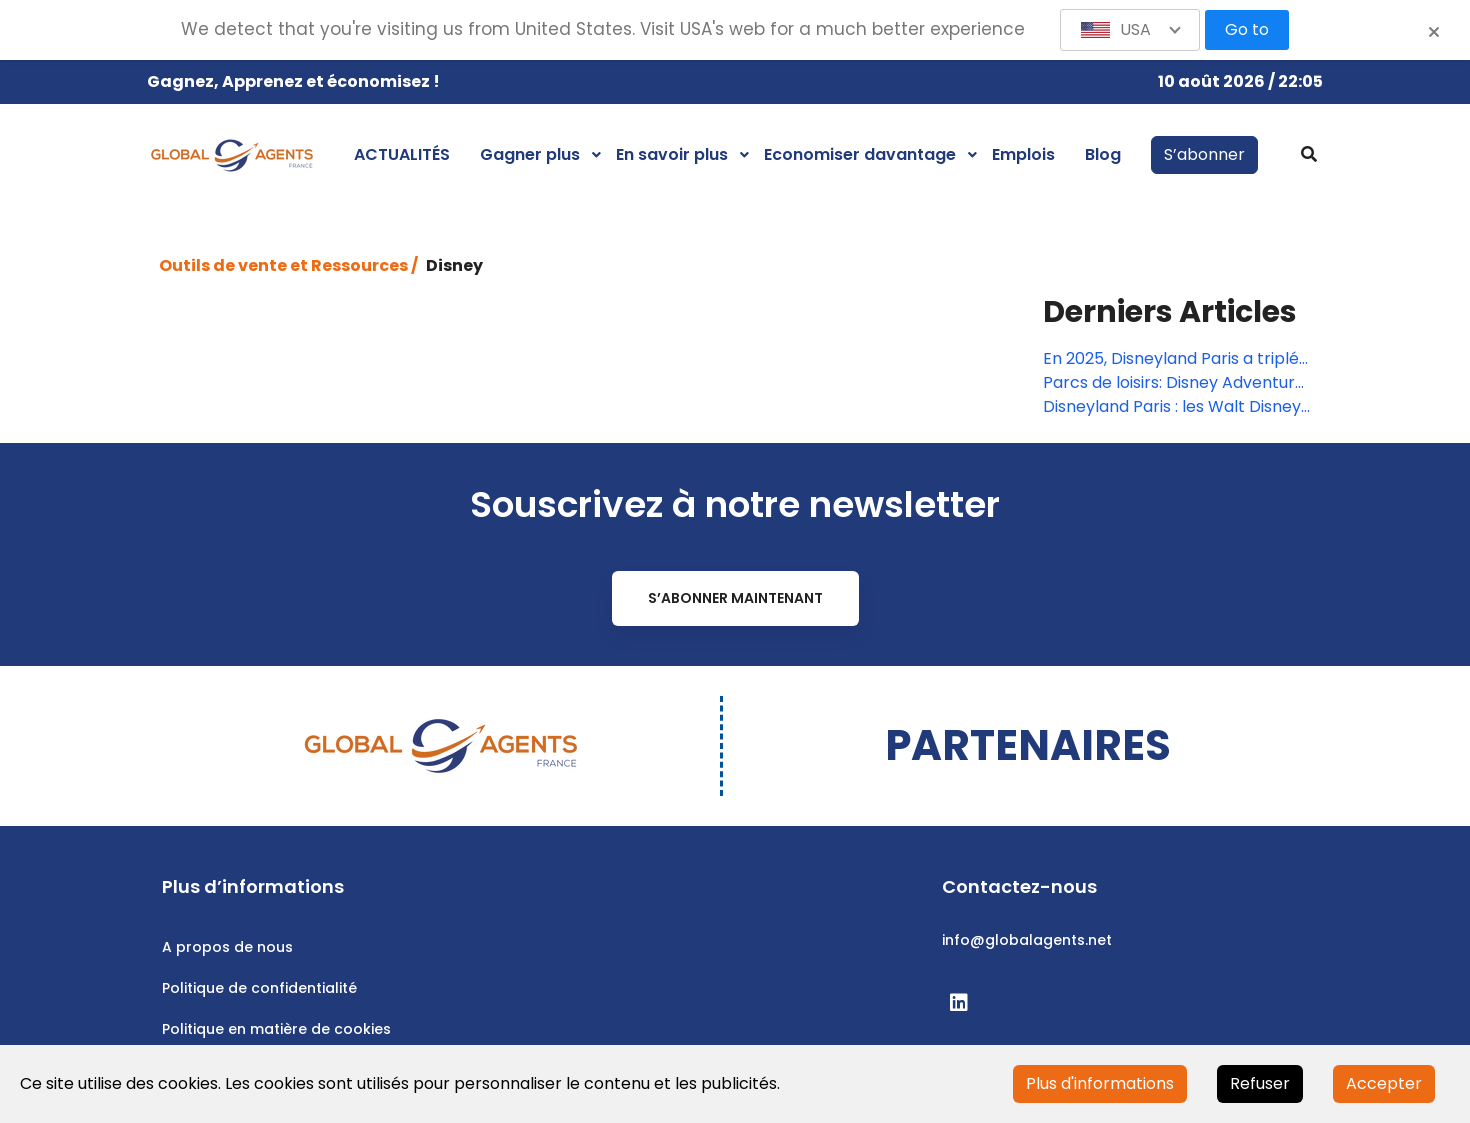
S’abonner (1204, 154)
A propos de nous (227, 947)
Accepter (1384, 1083)
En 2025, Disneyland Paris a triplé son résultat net (1171, 359)
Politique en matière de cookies (276, 1029)
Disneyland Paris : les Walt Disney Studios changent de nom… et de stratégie (1172, 407)
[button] (1130, 30)
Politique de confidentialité (259, 988)
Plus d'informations (1100, 1083)
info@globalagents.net (1027, 940)
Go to (1247, 29)
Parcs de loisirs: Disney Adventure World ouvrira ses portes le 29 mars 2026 (1174, 383)
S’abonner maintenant (735, 598)
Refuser (1260, 1083)
